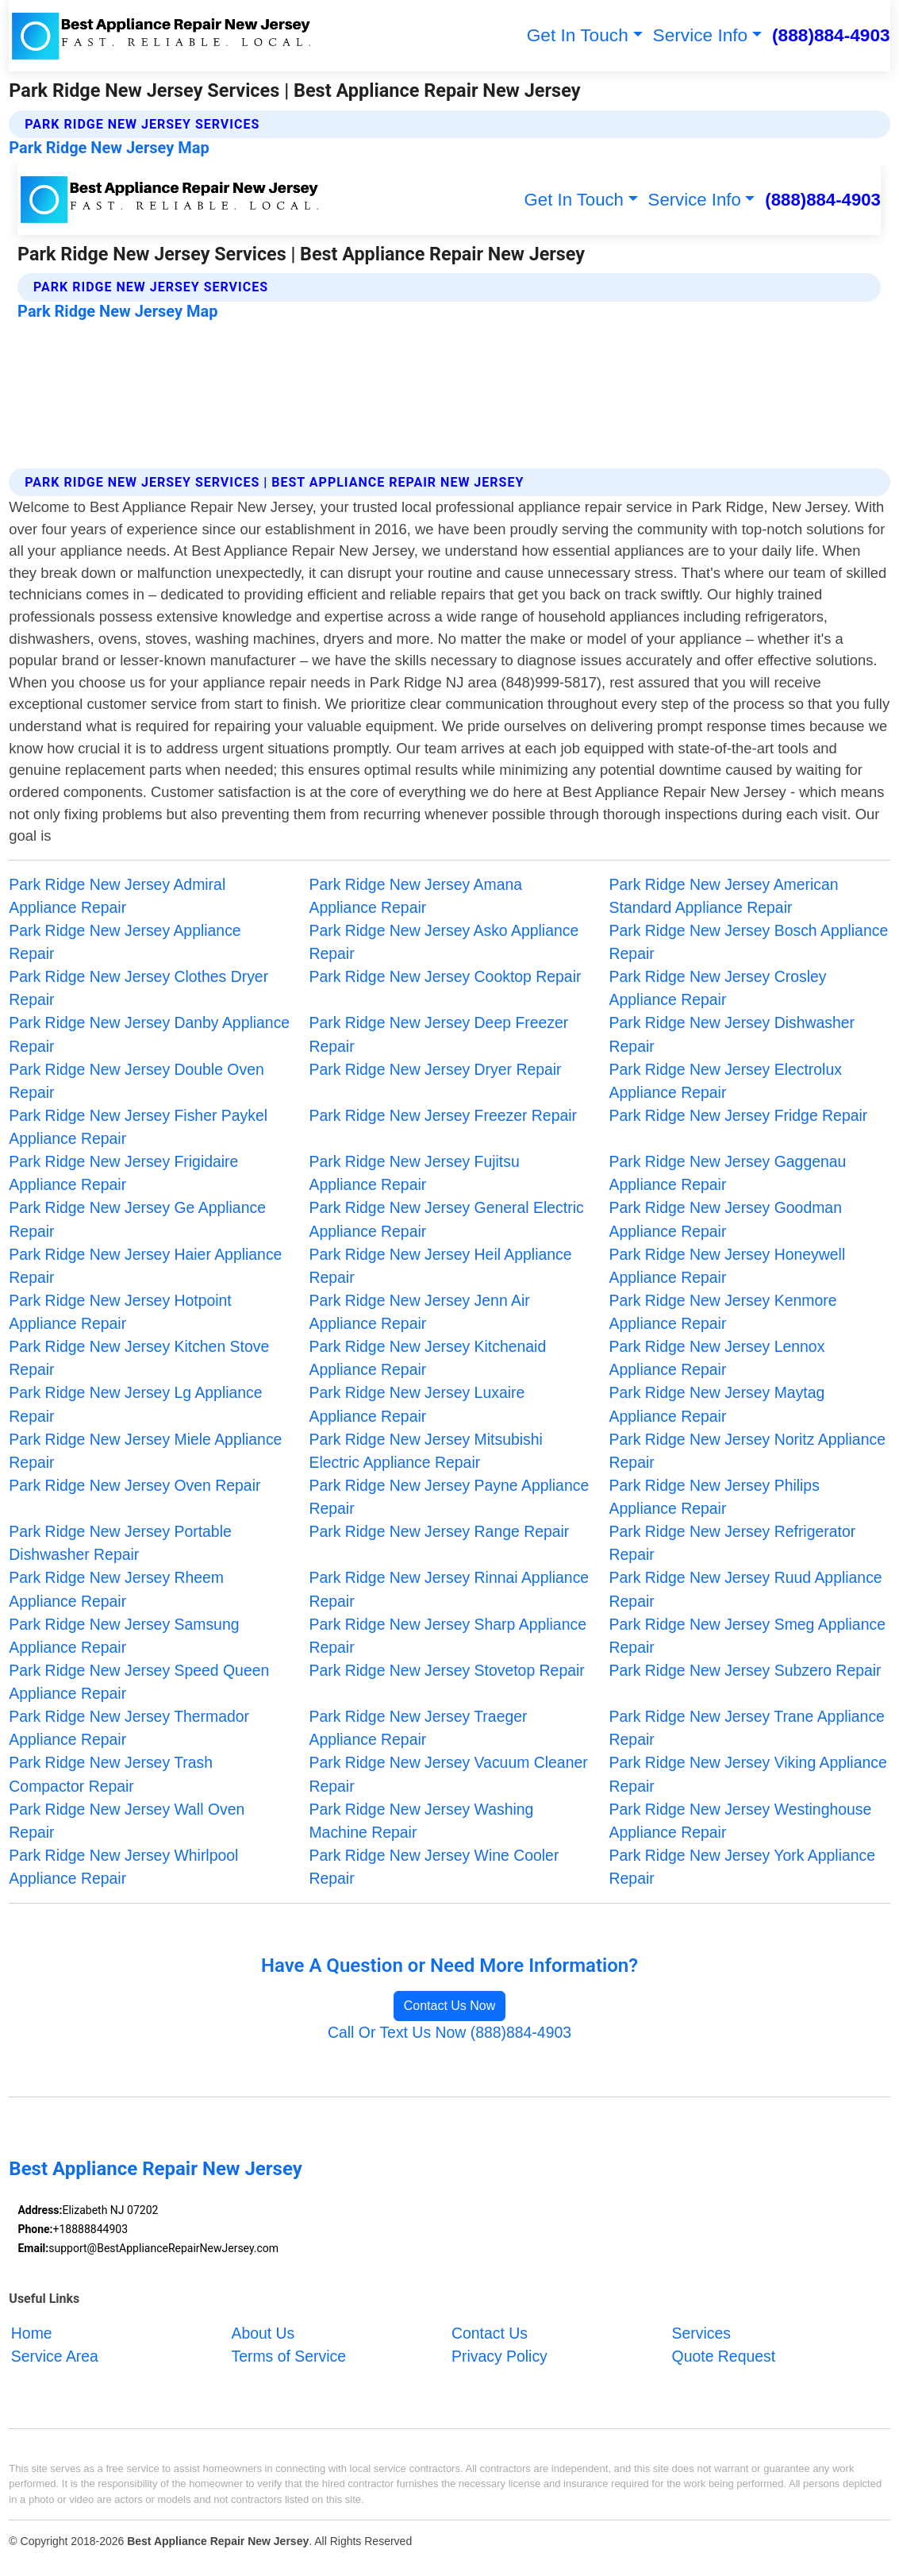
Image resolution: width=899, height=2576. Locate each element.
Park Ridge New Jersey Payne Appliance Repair (449, 1497)
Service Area (54, 2356)
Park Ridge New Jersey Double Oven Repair (136, 1081)
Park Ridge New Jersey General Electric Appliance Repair (446, 1219)
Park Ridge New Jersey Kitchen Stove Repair (139, 1358)
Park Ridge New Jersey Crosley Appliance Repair (718, 988)
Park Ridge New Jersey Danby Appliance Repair (149, 1034)
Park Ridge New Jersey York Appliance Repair (742, 1866)
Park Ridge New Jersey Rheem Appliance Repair (116, 1589)
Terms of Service (288, 2356)
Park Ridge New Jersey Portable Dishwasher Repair (120, 1543)
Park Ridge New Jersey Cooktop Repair (445, 976)
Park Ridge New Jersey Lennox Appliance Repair (717, 1358)
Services (701, 2333)
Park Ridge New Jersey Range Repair (439, 1531)
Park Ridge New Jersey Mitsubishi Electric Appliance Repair (425, 1450)
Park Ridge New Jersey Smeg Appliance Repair (747, 1635)
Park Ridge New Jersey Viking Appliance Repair (748, 1774)
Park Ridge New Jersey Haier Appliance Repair (145, 1266)
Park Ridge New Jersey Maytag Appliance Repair (717, 1404)
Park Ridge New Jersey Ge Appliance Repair (137, 1219)
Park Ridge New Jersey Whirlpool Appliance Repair (123, 1866)
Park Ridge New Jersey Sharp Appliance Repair (447, 1635)
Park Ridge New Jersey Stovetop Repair (446, 1670)
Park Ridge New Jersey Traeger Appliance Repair (418, 1728)
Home (31, 2333)
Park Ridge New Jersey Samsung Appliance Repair (124, 1635)
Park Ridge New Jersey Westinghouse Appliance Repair (740, 1820)
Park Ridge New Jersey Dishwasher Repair (732, 1034)
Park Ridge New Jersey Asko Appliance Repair (443, 942)
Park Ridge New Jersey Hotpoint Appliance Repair (120, 1312)
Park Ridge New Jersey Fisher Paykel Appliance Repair (138, 1127)
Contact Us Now (450, 2005)
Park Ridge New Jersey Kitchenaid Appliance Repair (427, 1358)
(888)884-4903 (831, 35)
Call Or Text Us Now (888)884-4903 (449, 2032)
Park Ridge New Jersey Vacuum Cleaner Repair (448, 1774)
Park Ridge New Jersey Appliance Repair (124, 942)
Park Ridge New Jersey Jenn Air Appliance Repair (419, 1312)
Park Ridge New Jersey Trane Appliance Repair (747, 1728)
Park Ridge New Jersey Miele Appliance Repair (145, 1450)
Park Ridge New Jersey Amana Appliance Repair (415, 896)
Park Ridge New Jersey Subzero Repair (745, 1670)
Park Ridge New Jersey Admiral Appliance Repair (117, 896)
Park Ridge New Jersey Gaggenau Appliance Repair (728, 1173)
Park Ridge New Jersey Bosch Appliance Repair (749, 942)
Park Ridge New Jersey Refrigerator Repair (732, 1543)
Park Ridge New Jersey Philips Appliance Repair (714, 1497)
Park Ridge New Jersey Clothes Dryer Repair (138, 988)
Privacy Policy (499, 2356)
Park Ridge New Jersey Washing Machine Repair (421, 1820)
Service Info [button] (700, 35)
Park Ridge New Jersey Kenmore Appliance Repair (723, 1312)
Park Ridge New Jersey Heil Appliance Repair (440, 1266)
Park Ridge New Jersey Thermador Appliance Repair (129, 1728)
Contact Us (489, 2333)
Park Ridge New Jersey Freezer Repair (443, 1115)
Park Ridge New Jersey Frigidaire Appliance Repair (123, 1173)
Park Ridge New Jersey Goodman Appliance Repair (725, 1219)
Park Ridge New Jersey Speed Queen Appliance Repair (139, 1682)
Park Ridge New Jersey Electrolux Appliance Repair (725, 1081)
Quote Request (724, 2356)
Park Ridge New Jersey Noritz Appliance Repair (747, 1450)
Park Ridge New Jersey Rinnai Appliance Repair (449, 1589)
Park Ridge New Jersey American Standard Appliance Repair (724, 896)
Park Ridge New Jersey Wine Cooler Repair (434, 1866)
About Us (262, 2333)
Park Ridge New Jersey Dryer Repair (435, 1069)
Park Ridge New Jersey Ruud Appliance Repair (745, 1589)
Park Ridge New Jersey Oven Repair (134, 1485)
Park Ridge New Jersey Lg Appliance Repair (135, 1404)
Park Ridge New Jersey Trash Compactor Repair (111, 1774)
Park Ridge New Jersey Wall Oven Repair (126, 1820)
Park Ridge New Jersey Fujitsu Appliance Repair (414, 1173)
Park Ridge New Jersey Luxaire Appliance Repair (416, 1404)
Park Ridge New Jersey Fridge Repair (738, 1115)
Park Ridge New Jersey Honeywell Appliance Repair (727, 1266)
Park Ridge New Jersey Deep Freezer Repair (438, 1034)
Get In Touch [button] (577, 35)
